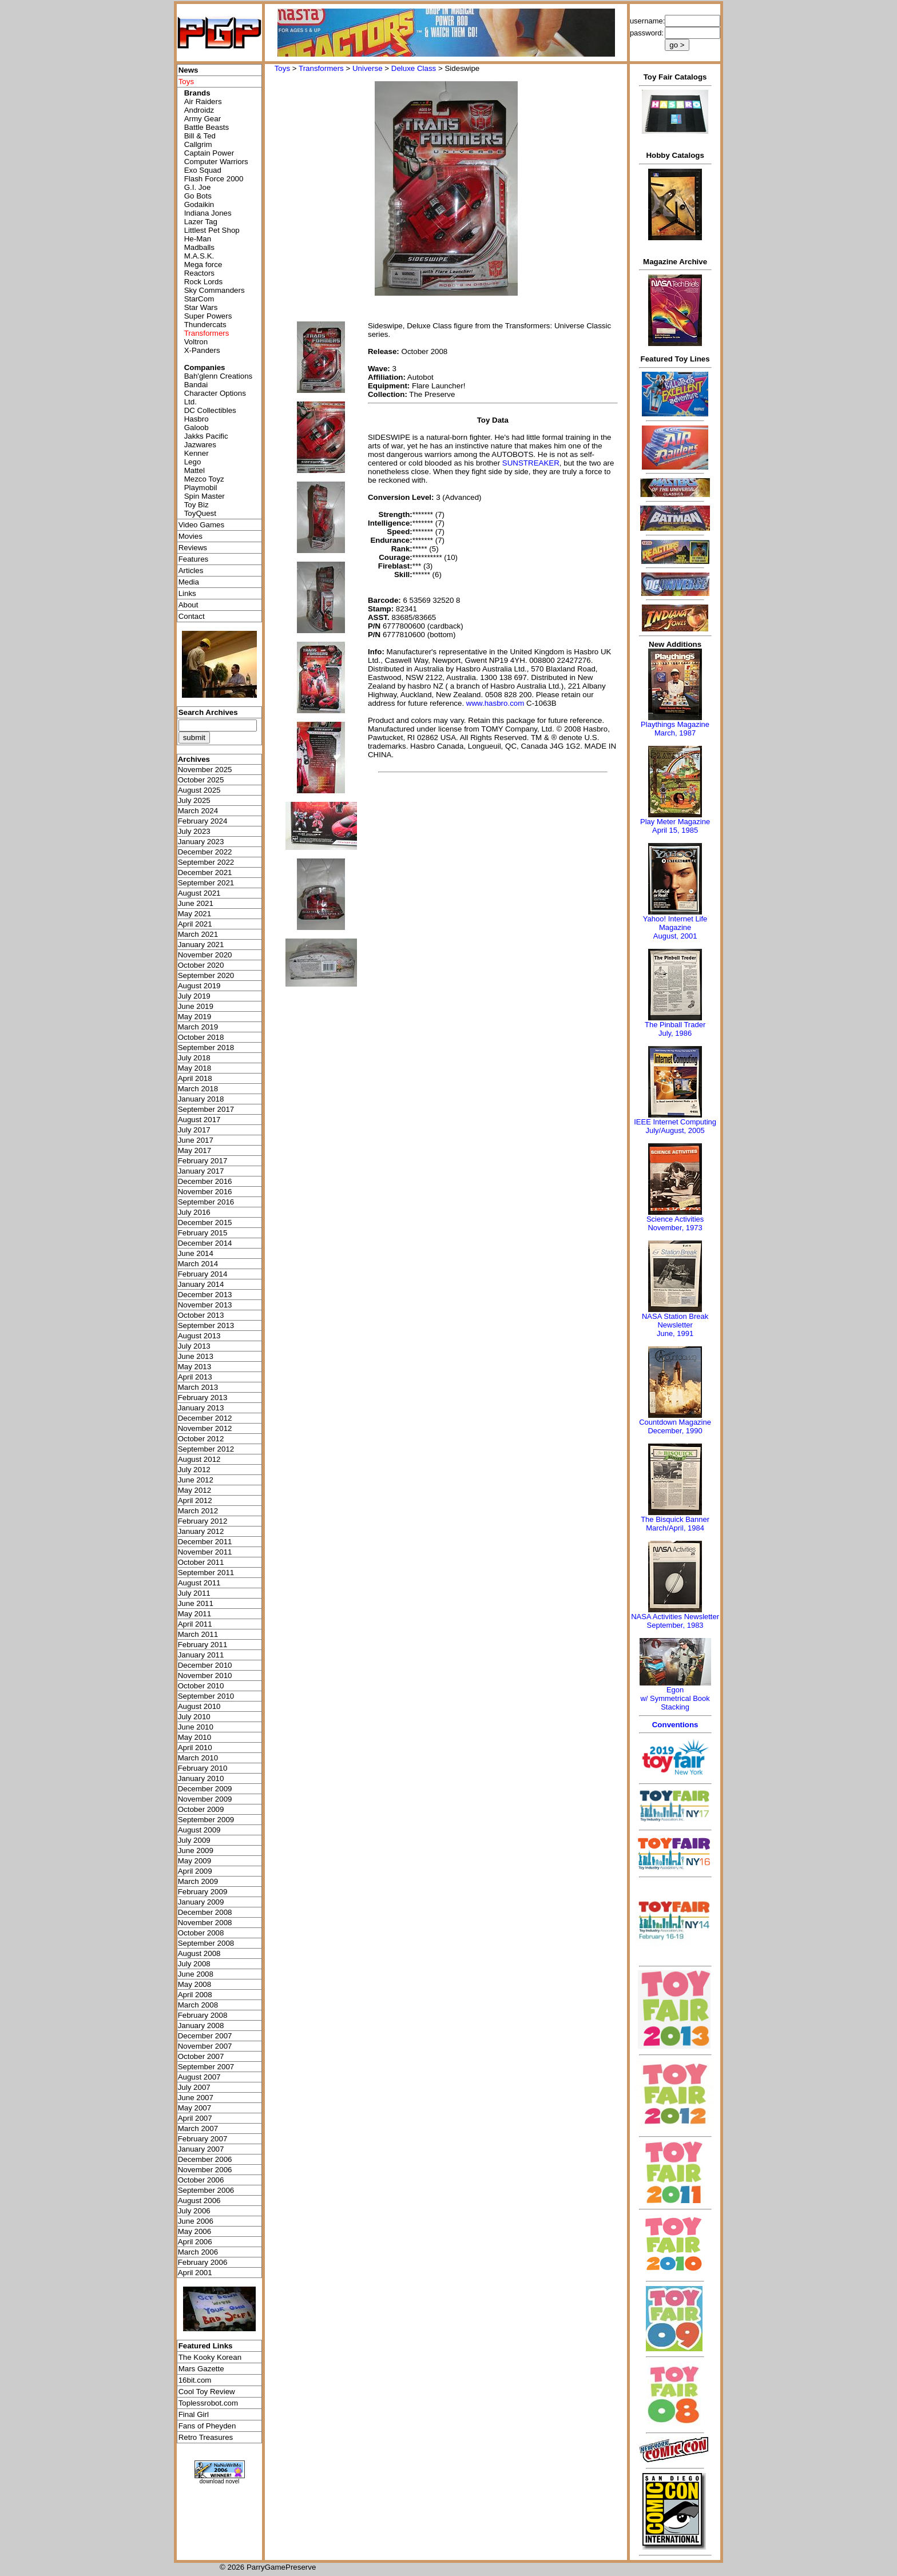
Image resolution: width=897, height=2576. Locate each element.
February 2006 (203, 2262)
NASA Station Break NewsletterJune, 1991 (675, 1325)
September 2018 (206, 1047)
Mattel (194, 470)
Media (188, 582)
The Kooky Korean (209, 2357)
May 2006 (195, 2231)
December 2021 (205, 872)
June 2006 (195, 2221)
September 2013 (206, 1325)
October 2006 (201, 2180)
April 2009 (195, 1871)
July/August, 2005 (674, 1130)
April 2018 (195, 1078)
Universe (367, 68)
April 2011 (195, 1624)
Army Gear (202, 118)
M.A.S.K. (199, 256)
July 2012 (194, 1469)
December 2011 (205, 1541)
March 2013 (198, 1387)
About (188, 605)
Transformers (321, 68)
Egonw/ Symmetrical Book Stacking (674, 1698)
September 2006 (206, 2190)
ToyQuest (200, 513)
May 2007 (195, 2108)
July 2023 (194, 831)
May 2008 (195, 1984)
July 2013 (194, 1346)
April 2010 (195, 1747)
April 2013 (195, 1377)
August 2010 (199, 1706)
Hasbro (196, 419)
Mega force (203, 264)
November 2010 (205, 1675)
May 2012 (195, 1490)
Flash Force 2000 (214, 178)
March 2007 (198, 2128)
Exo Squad (202, 170)
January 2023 (201, 841)
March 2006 (198, 2252)
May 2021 (195, 913)
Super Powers (208, 316)
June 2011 (195, 1603)
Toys (282, 68)
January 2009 (201, 1902)
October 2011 (201, 1562)
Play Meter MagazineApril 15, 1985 (675, 825)
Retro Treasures (205, 2437)
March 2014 (198, 1263)
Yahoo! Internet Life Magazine (675, 923)
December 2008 (205, 1912)
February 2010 (203, 1768)
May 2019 (195, 1016)
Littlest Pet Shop (212, 230)
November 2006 (205, 2169)
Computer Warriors (216, 161)
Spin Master (204, 496)
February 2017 (203, 1160)
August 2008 (199, 1953)
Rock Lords (203, 281)
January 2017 (201, 1171)
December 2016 (205, 1181)
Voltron (196, 341)
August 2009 (199, 1830)
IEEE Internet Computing (675, 1122)
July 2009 (194, 1840)
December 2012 (205, 1418)
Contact (191, 616)
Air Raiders (203, 101)
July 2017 (194, 1130)
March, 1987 (675, 733)
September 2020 (206, 975)
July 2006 (194, 2211)
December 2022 (205, 852)
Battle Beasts (206, 127)
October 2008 (201, 1933)
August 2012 (199, 1459)
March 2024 (198, 810)
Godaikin (199, 204)
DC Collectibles (210, 410)
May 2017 (195, 1150)
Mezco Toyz (204, 479)
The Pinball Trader (675, 1024)
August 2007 (199, 2077)
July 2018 (194, 1058)
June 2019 (195, 1006)
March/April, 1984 (675, 1528)
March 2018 (198, 1088)
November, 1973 (675, 1227)
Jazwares (200, 444)
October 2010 (201, 1685)
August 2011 (199, 1583)
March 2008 (198, 2005)
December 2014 (205, 1243)
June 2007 (195, 2097)
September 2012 (206, 1449)
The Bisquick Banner (675, 1519)
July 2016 (194, 1212)
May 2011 (195, 1613)
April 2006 (195, 2241)
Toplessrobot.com (208, 2403)
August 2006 (199, 2200)
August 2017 (199, 1119)
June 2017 (195, 1140)
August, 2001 (675, 936)
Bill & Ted (200, 136)
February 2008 (203, 2015)
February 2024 (203, 821)
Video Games (201, 524)
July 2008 (194, 1963)
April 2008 (195, 1994)
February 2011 (203, 1644)
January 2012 (201, 1531)
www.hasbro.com (495, 703)
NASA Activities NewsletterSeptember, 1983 (675, 1620)
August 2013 (199, 1335)
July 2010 (194, 1716)
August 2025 (199, 790)
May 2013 (195, 1366)
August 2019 (199, 985)
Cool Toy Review (206, 2391)
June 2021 (195, 903)
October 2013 (201, 1315)
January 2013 (201, 1408)
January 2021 (201, 944)
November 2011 (205, 1552)
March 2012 (198, 1510)
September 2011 (206, 1572)
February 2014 (203, 1274)
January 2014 (201, 1284)
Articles (191, 570)
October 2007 (201, 2056)
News (188, 70)
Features (193, 559)
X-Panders (202, 350)
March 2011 (198, 1634)
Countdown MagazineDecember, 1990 (675, 1426)
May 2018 (195, 1068)
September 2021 (206, 882)
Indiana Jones (208, 213)
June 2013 (195, 1356)
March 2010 (198, 1758)
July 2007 (194, 2087)
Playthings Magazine (675, 724)
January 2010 (201, 1778)
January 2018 (201, 1099)
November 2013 (205, 1305)
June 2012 (195, 1480)
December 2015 (205, 1222)
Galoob (196, 427)
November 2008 (205, 1922)
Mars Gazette (201, 2368)
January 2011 (201, 1655)
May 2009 (195, 1861)
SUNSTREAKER (530, 463)
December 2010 (205, 1665)
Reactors (199, 273)
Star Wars (201, 307)
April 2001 (195, 2272)
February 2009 (203, 1891)
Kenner (196, 453)
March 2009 (198, 1881)
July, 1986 (675, 1033)
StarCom (199, 299)
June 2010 (195, 1727)
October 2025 (201, 780)
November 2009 (205, 1799)
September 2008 (206, 1943)
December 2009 (205, 1788)
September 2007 (206, 2066)
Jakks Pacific (206, 436)
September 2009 (206, 1819)
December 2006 (205, 2159)
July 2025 (194, 800)
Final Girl (193, 2414)
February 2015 (203, 1233)
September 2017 (206, 1109)
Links (187, 593)
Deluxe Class (413, 68)
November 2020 (205, 955)
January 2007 (201, 2149)
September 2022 (206, 862)
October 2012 (201, 1438)
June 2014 (195, 1253)
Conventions (675, 1724)
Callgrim (198, 144)
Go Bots (198, 196)
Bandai (196, 384)
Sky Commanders (214, 290)
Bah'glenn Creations (218, 376)
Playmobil (200, 487)
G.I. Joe (197, 187)
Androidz (199, 110)
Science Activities (675, 1219)
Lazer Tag (200, 221)
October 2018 (201, 1037)
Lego (192, 462)
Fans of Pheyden (207, 2426)
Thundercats (205, 324)
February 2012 (203, 1521)
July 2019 (194, 996)
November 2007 (205, 2046)
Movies (190, 536)
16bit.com (195, 2380)
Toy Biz (196, 504)
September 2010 (206, 1696)
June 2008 (195, 1974)
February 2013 (203, 1397)
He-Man (197, 238)
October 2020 (201, 965)
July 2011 (194, 1593)
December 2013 (205, 1294)
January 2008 (201, 2025)
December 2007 (205, 2036)
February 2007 (203, 2138)
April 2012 (195, 1500)
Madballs (199, 247)
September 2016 (206, 1202)
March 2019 (198, 1027)
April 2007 (195, 2118)
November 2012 (205, 1428)
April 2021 (195, 924)
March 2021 (198, 934)
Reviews (192, 547)
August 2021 (199, 893)
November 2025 (205, 769)
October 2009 (201, 1809)
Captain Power (209, 153)
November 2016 (205, 1191)
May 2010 (195, 1737)
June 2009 (195, 1850)
